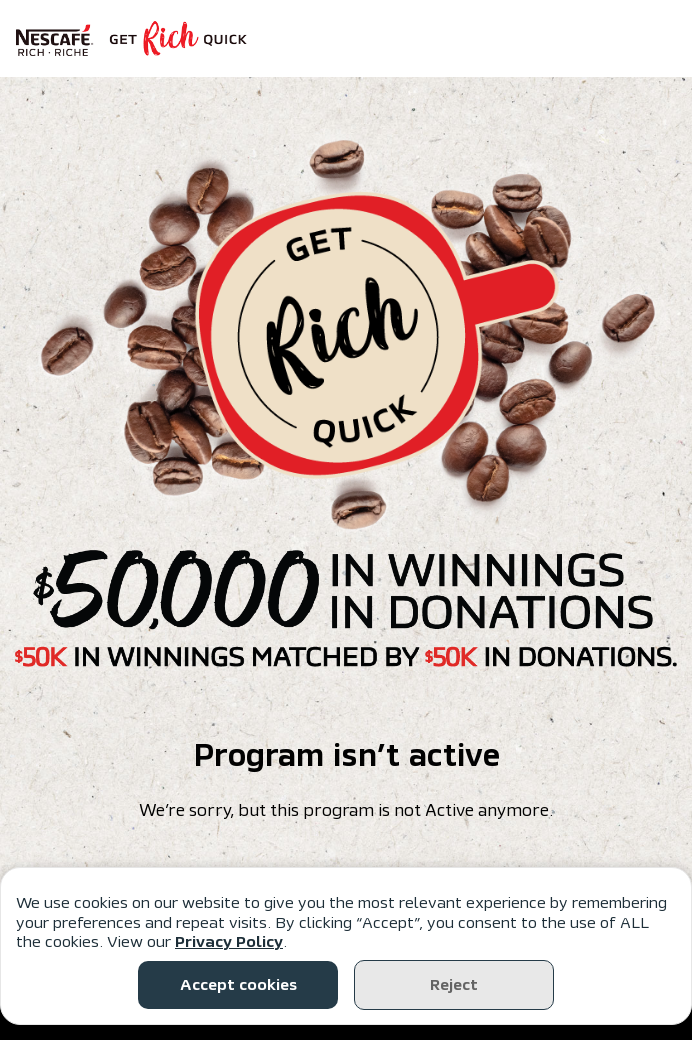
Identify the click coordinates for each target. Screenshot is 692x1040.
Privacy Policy (229, 942)
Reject (454, 985)
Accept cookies (238, 985)
